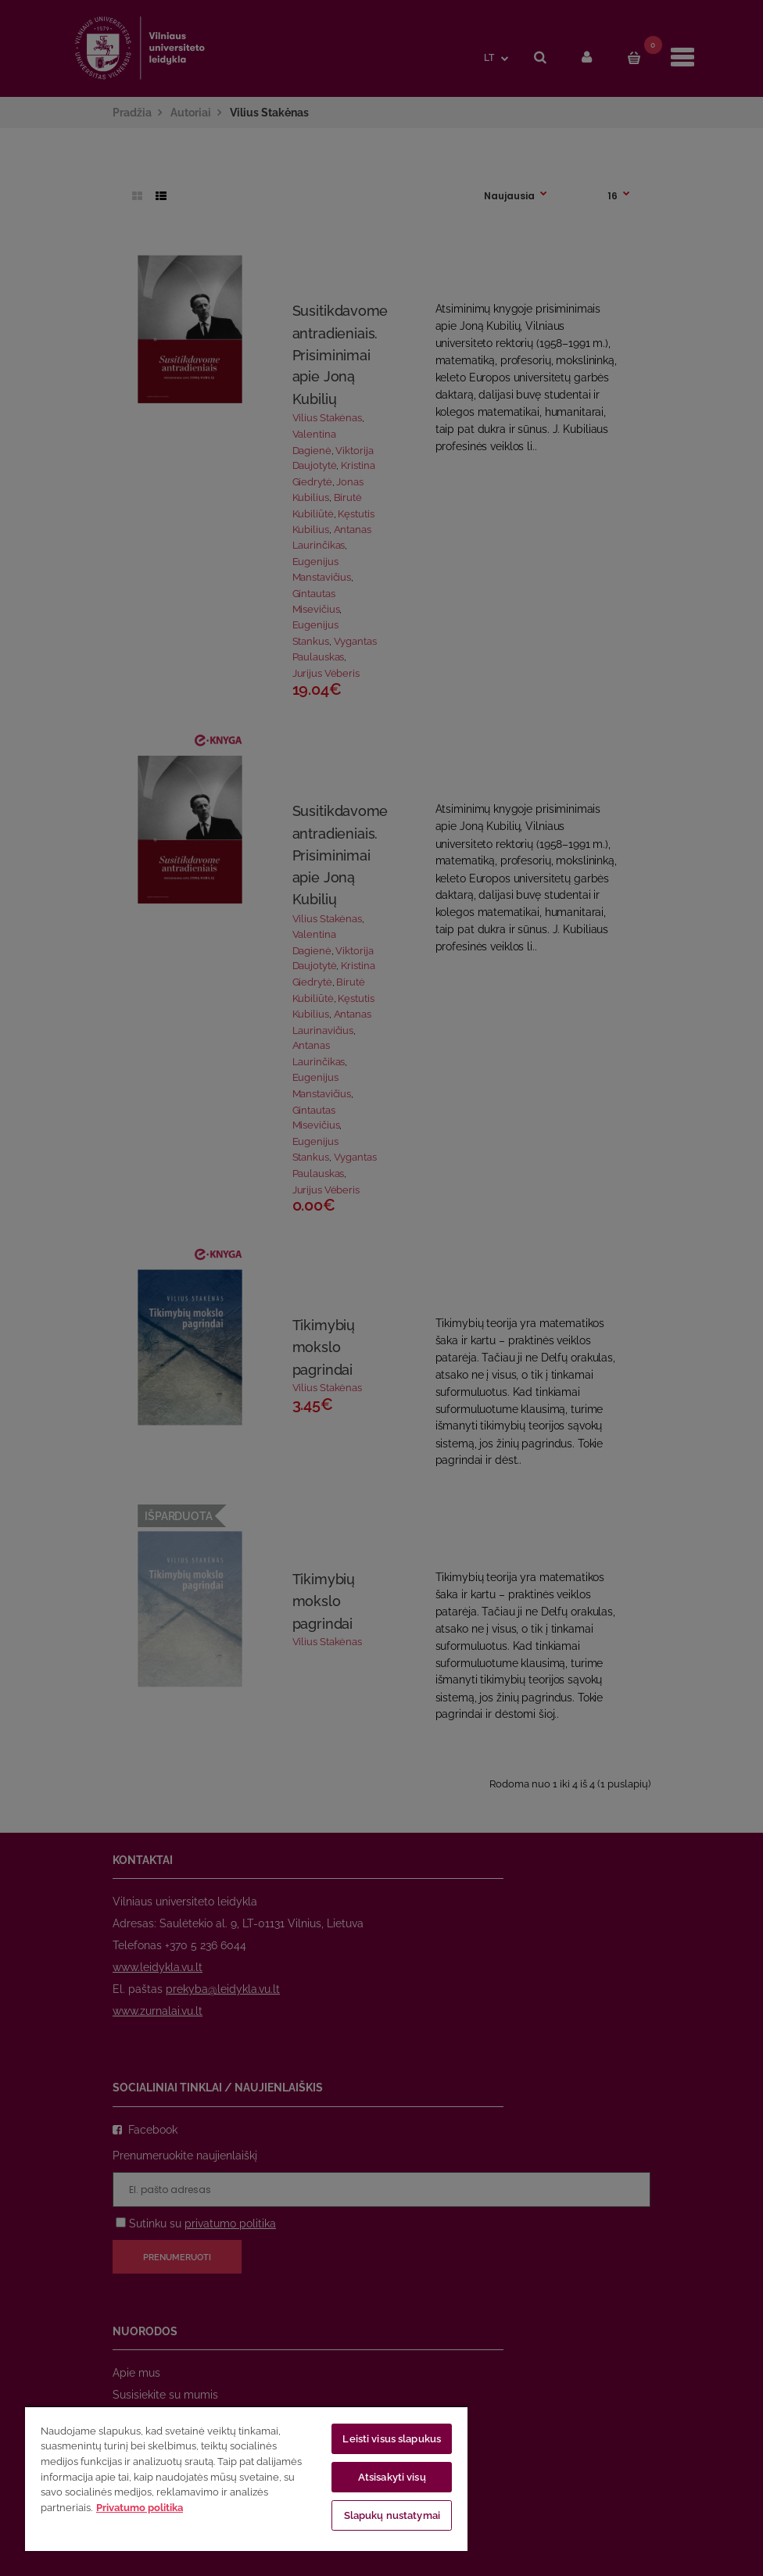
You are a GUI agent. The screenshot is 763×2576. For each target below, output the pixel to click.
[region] (246, 2478)
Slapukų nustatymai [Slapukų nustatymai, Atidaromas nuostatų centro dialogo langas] (392, 2515)
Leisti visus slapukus (391, 2439)
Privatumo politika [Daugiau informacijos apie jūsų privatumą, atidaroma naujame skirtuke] (139, 2507)
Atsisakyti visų (392, 2477)
